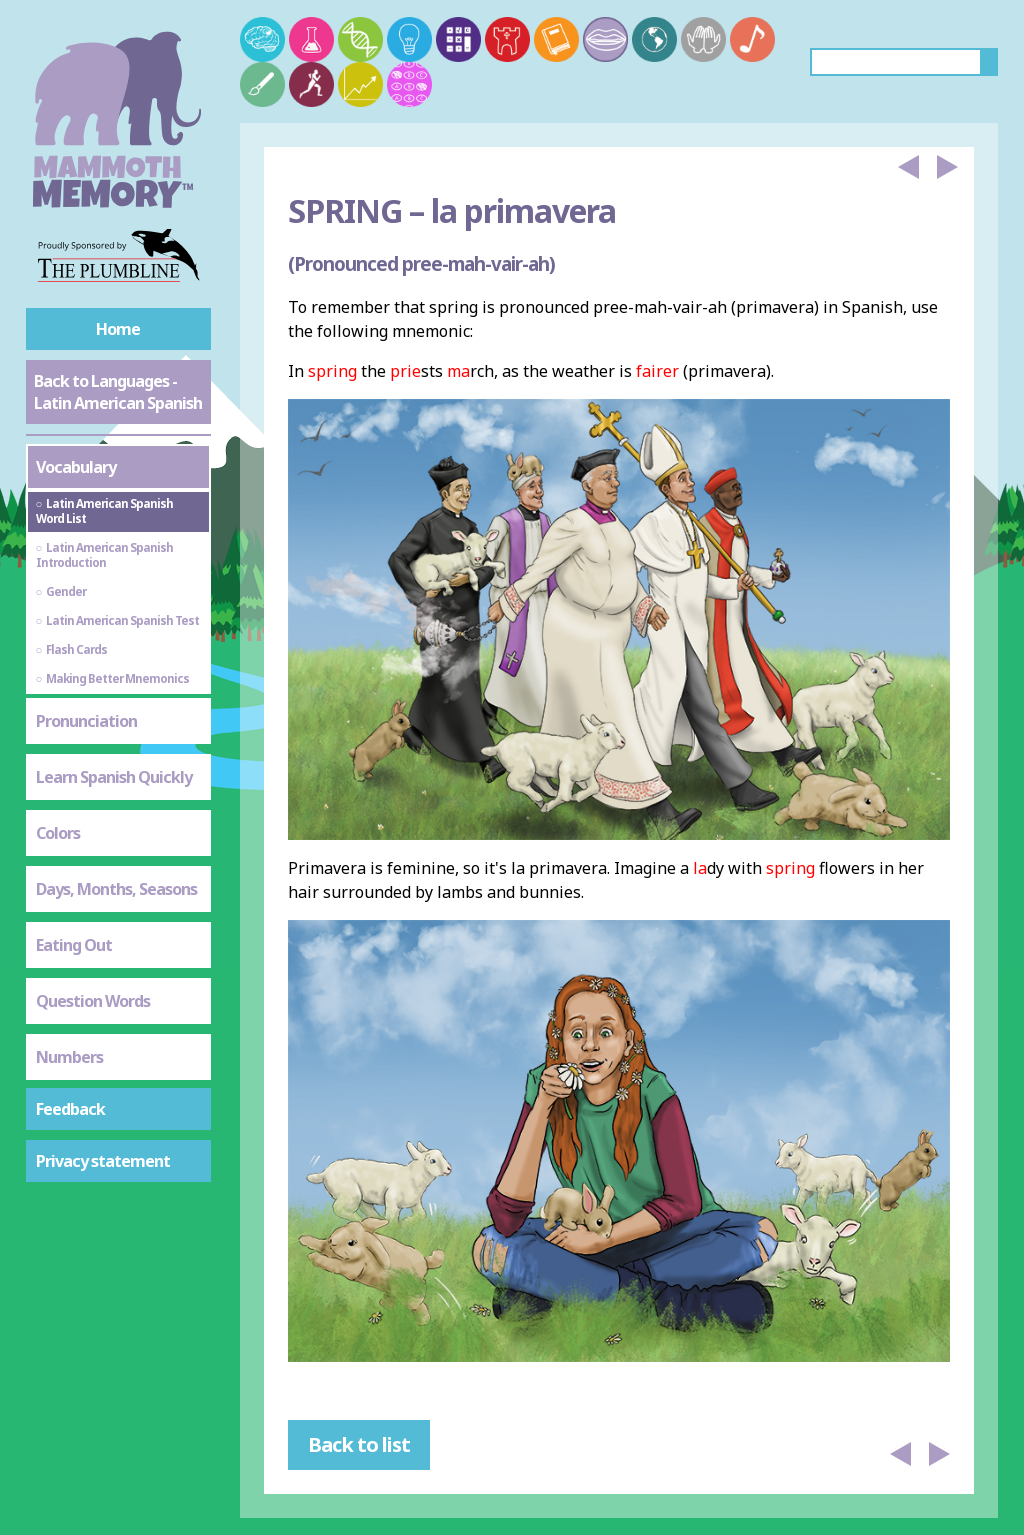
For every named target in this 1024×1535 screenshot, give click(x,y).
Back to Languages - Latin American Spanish (118, 392)
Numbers (69, 1057)
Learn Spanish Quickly (114, 777)
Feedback (70, 1109)
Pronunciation (86, 721)
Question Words (93, 1001)
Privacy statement (103, 1161)
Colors (58, 833)
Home (118, 329)
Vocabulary (76, 467)
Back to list (359, 1444)
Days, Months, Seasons (116, 889)
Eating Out (74, 945)
